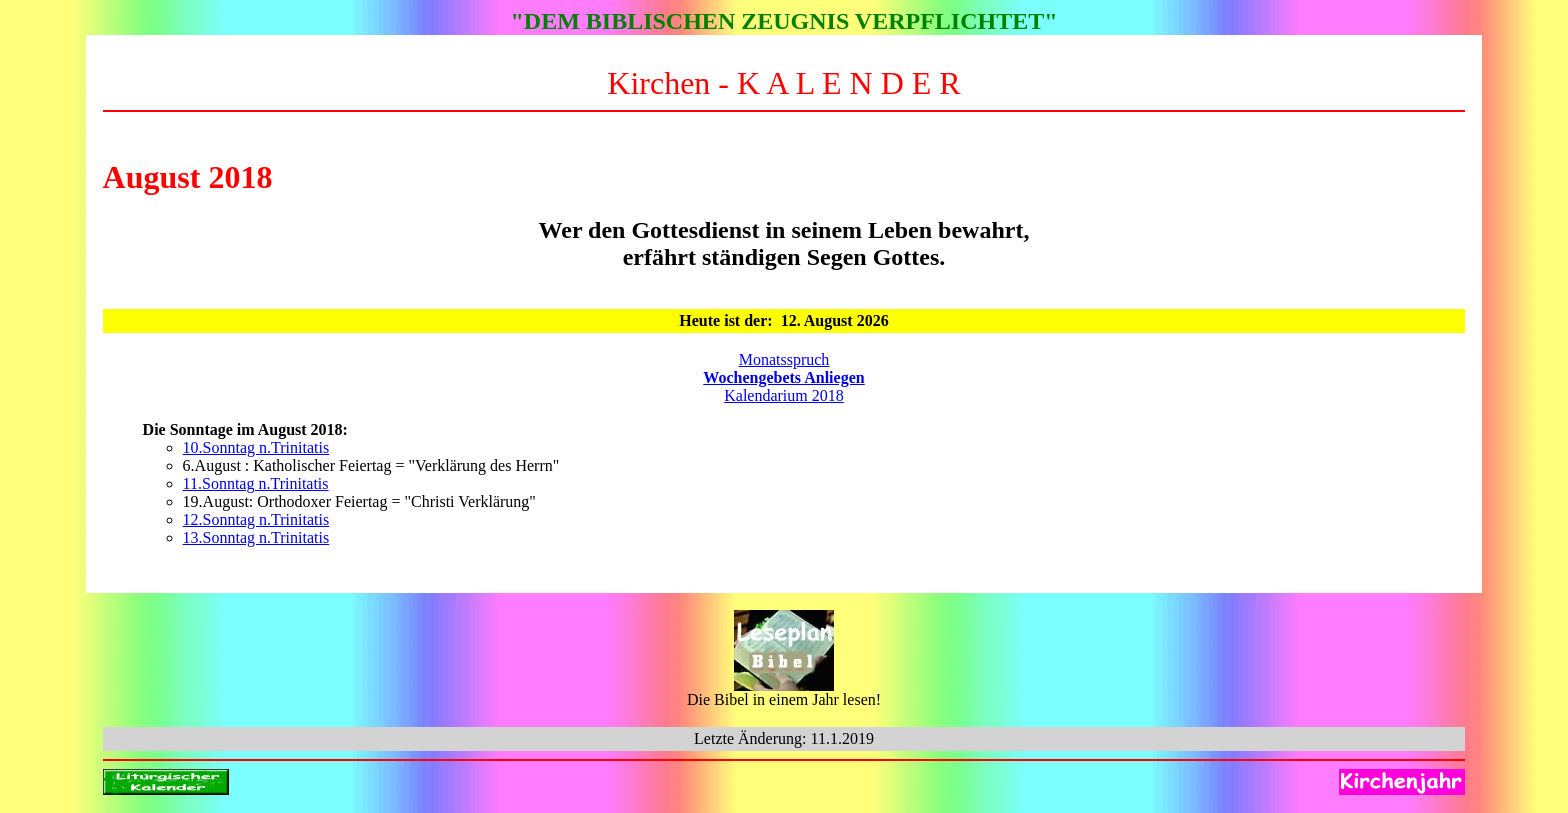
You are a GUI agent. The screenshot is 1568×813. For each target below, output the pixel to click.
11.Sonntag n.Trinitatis (256, 483)
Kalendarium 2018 (784, 395)
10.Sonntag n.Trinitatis (256, 447)
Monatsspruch (784, 359)
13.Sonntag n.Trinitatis (256, 537)
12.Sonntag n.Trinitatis (256, 519)
